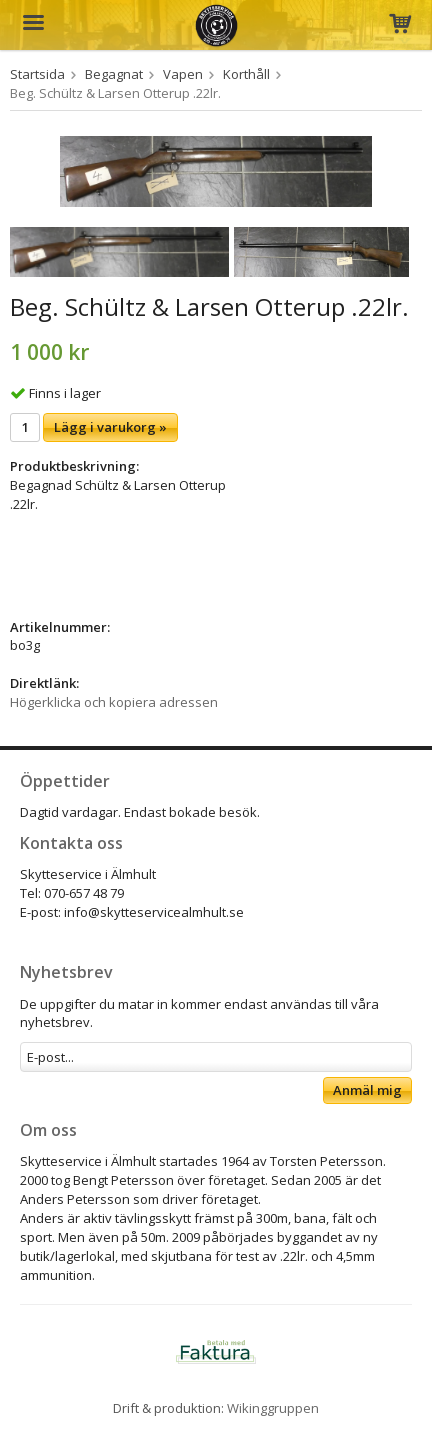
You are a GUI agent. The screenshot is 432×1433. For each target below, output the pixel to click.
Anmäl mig (367, 1090)
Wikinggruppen (273, 1408)
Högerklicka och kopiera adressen (114, 702)
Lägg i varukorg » (110, 427)
